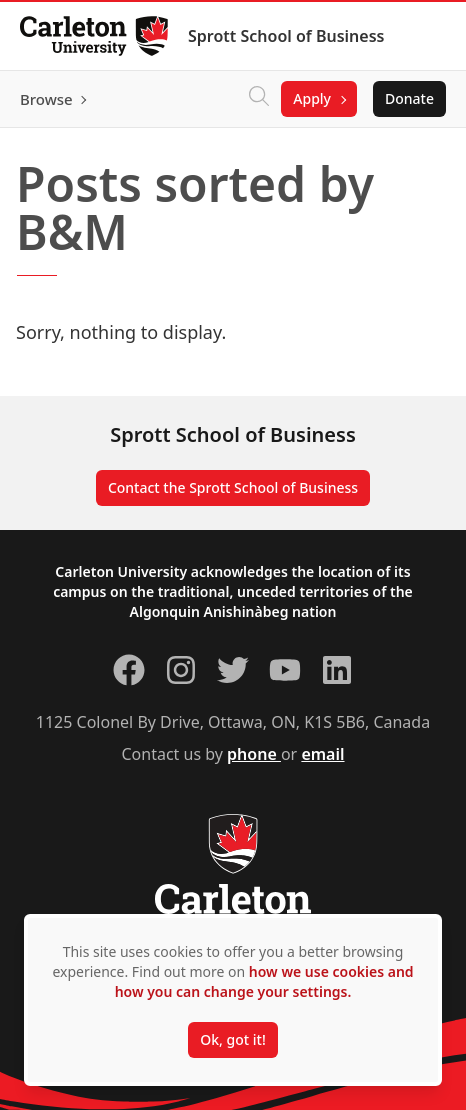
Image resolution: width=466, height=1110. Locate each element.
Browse (46, 99)
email (322, 754)
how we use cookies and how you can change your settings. (264, 981)
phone (254, 754)
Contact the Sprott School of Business (233, 487)
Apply (312, 98)
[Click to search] (259, 99)
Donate (409, 98)
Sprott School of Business (286, 36)
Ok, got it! (232, 1039)
